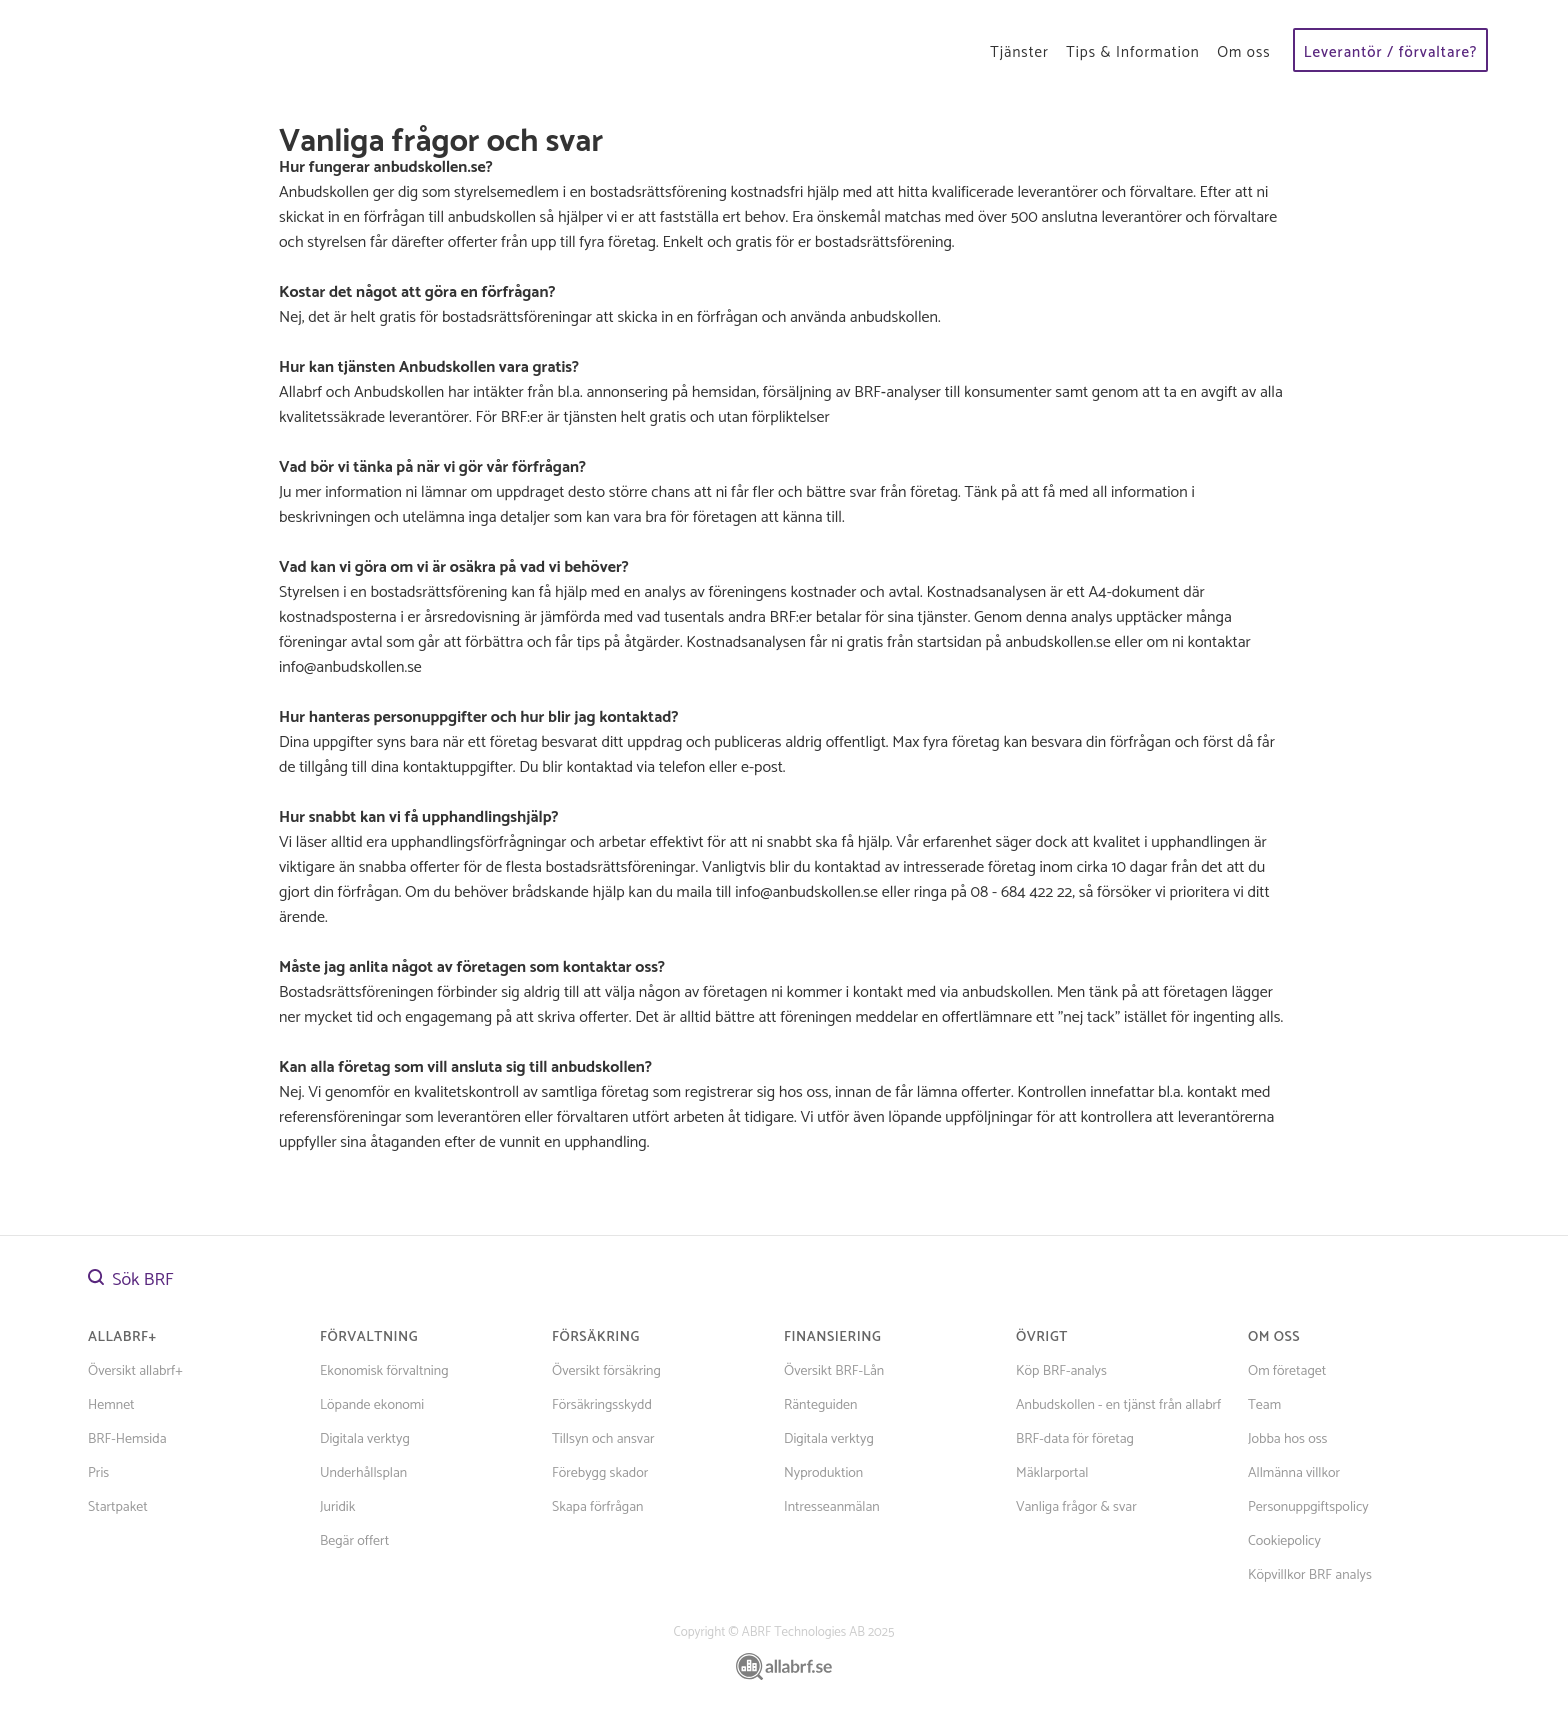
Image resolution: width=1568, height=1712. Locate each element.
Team (1264, 1405)
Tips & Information (1132, 52)
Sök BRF (131, 1280)
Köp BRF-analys (1061, 1371)
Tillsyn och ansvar (603, 1439)
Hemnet (111, 1405)
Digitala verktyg (365, 1439)
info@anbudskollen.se (806, 892)
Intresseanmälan (832, 1507)
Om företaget (1287, 1371)
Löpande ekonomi (372, 1405)
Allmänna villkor (1294, 1473)
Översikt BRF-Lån (834, 1371)
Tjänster (1019, 52)
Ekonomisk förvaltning (384, 1371)
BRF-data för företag (1075, 1439)
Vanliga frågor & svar (1076, 1507)
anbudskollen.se (430, 167)
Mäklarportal (1052, 1473)
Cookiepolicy (1284, 1541)
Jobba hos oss (1287, 1439)
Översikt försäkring (606, 1371)
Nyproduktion (823, 1473)
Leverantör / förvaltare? (1391, 52)
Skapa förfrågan (597, 1507)
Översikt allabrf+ (135, 1371)
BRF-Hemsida (127, 1439)
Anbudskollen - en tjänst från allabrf (1118, 1405)
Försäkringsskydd (602, 1405)
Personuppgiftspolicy (1308, 1507)
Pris (98, 1473)
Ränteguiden (820, 1405)
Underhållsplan (363, 1473)
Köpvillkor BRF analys (1310, 1575)
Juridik (337, 1507)
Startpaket (118, 1507)
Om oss (1243, 52)
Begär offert (354, 1541)
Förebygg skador (600, 1473)
